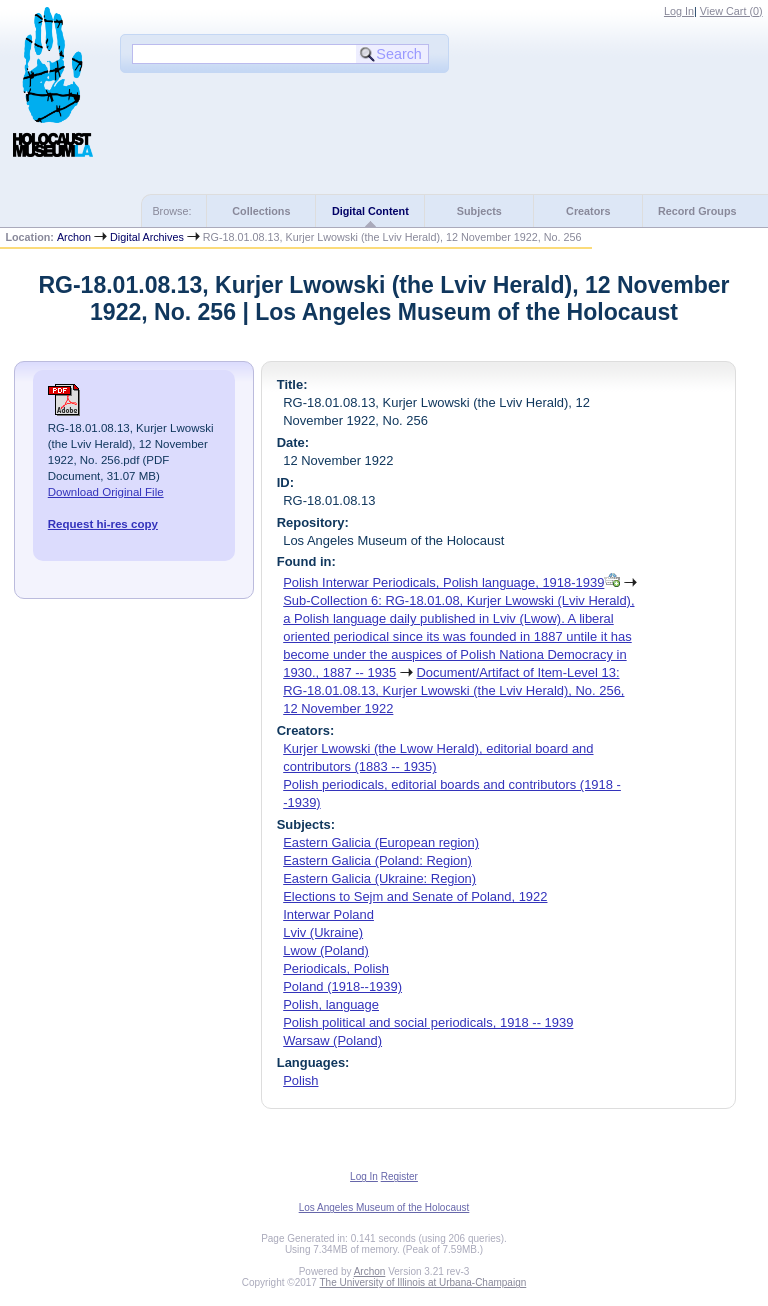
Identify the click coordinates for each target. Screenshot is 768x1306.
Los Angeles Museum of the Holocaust (384, 1207)
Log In (679, 11)
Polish (300, 1080)
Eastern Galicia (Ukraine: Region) (379, 878)
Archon (74, 237)
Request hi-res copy (103, 524)
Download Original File (106, 492)
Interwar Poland (328, 914)
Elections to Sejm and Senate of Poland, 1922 (415, 896)
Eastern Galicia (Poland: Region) (377, 860)
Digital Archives (147, 237)
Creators (588, 211)
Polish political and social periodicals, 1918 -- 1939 (428, 1022)
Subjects (479, 211)
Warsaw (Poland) (332, 1040)
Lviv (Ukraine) (323, 932)
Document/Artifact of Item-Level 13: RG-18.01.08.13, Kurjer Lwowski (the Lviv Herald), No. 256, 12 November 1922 (453, 690)
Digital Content (370, 211)
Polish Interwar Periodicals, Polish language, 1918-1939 (443, 582)
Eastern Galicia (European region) (381, 842)
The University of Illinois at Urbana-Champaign (423, 1282)
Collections (261, 211)
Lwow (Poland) (326, 950)
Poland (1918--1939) (342, 986)
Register (399, 1176)
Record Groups (697, 211)
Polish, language (331, 1004)
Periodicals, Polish (336, 968)
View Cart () (731, 11)
